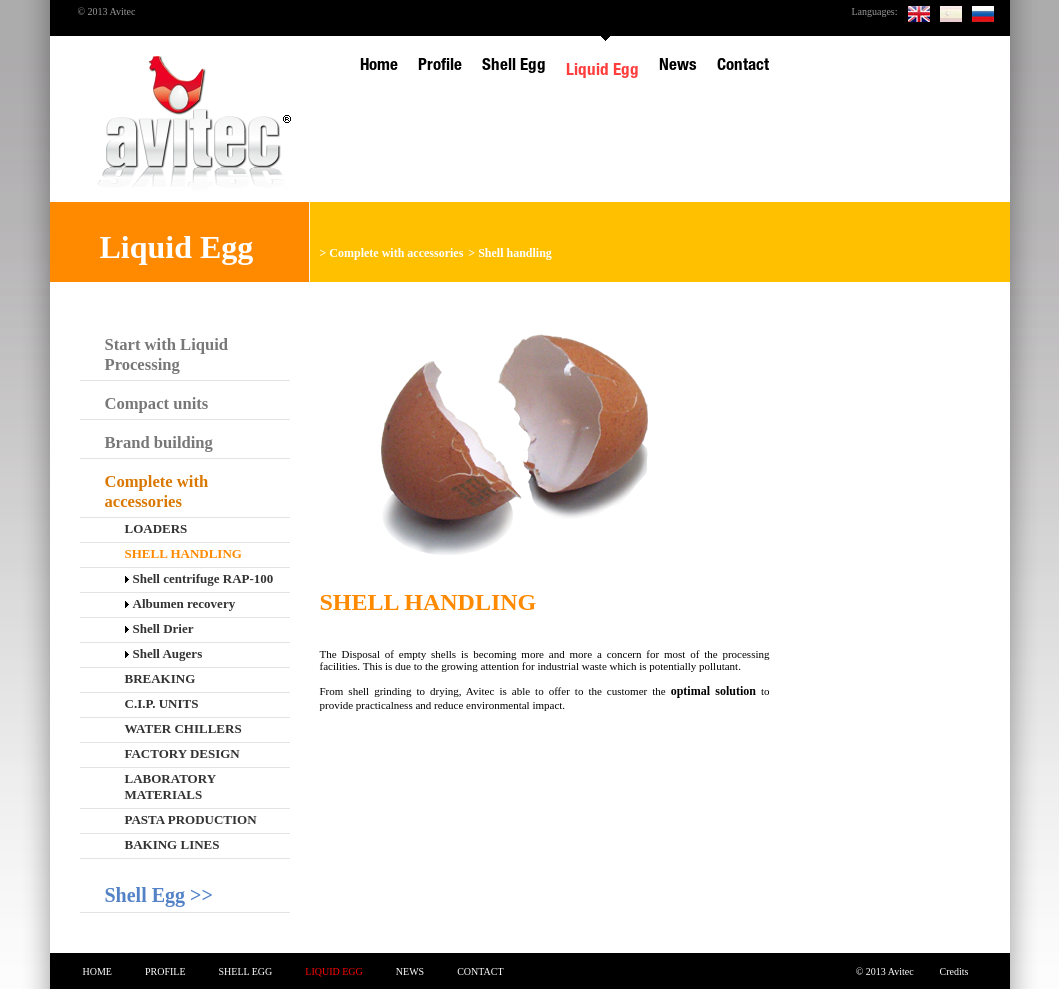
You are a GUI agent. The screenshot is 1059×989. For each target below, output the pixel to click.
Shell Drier (159, 628)
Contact (480, 971)
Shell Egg (246, 971)
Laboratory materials (171, 786)
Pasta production (191, 819)
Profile (165, 971)
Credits (954, 971)
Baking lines (172, 844)
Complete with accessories (396, 253)
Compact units (157, 403)
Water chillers (183, 728)
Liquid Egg (334, 971)
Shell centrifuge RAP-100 (199, 578)
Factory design (182, 753)
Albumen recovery (180, 603)
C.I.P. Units (162, 703)
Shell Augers (164, 653)
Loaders (156, 528)
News (410, 971)
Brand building (159, 442)
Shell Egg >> (159, 895)
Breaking (160, 678)
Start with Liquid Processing (167, 354)
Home (97, 971)
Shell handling (515, 253)
